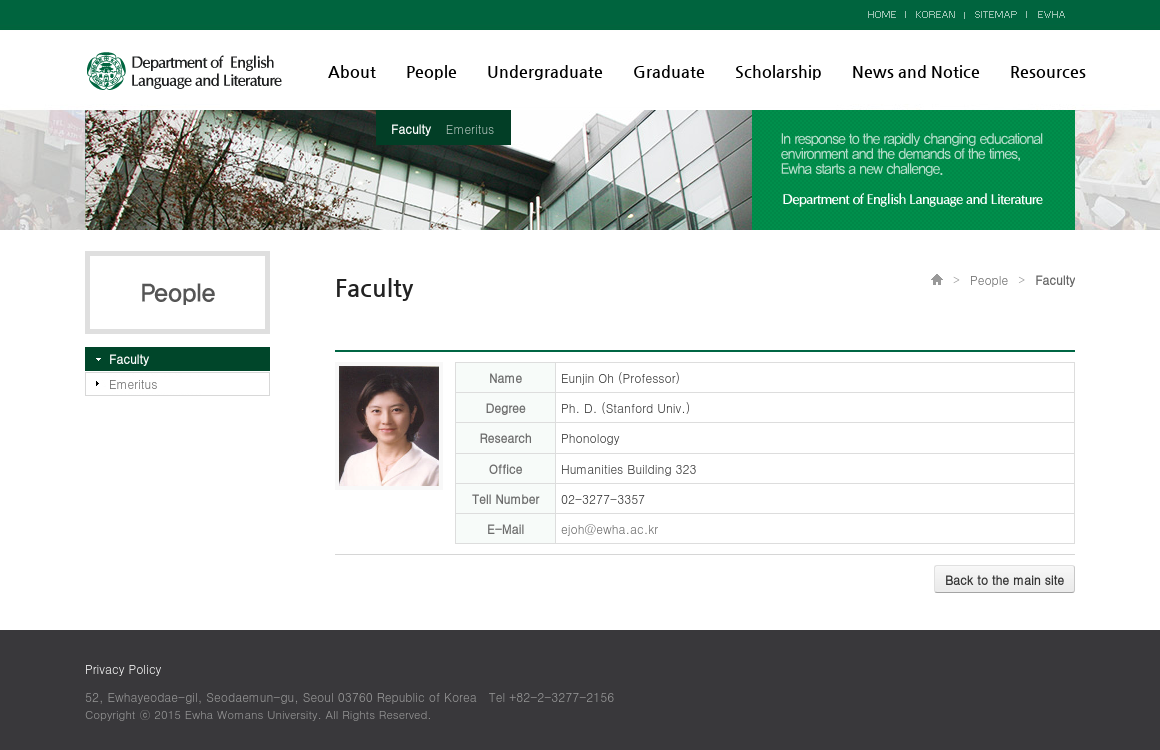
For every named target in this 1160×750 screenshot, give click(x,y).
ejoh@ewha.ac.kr (609, 528)
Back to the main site (1004, 579)
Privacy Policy (123, 668)
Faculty (411, 128)
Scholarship (778, 71)
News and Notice (916, 71)
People (431, 71)
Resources (1048, 71)
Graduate (669, 71)
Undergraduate (545, 71)
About (352, 71)
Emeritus (470, 128)
